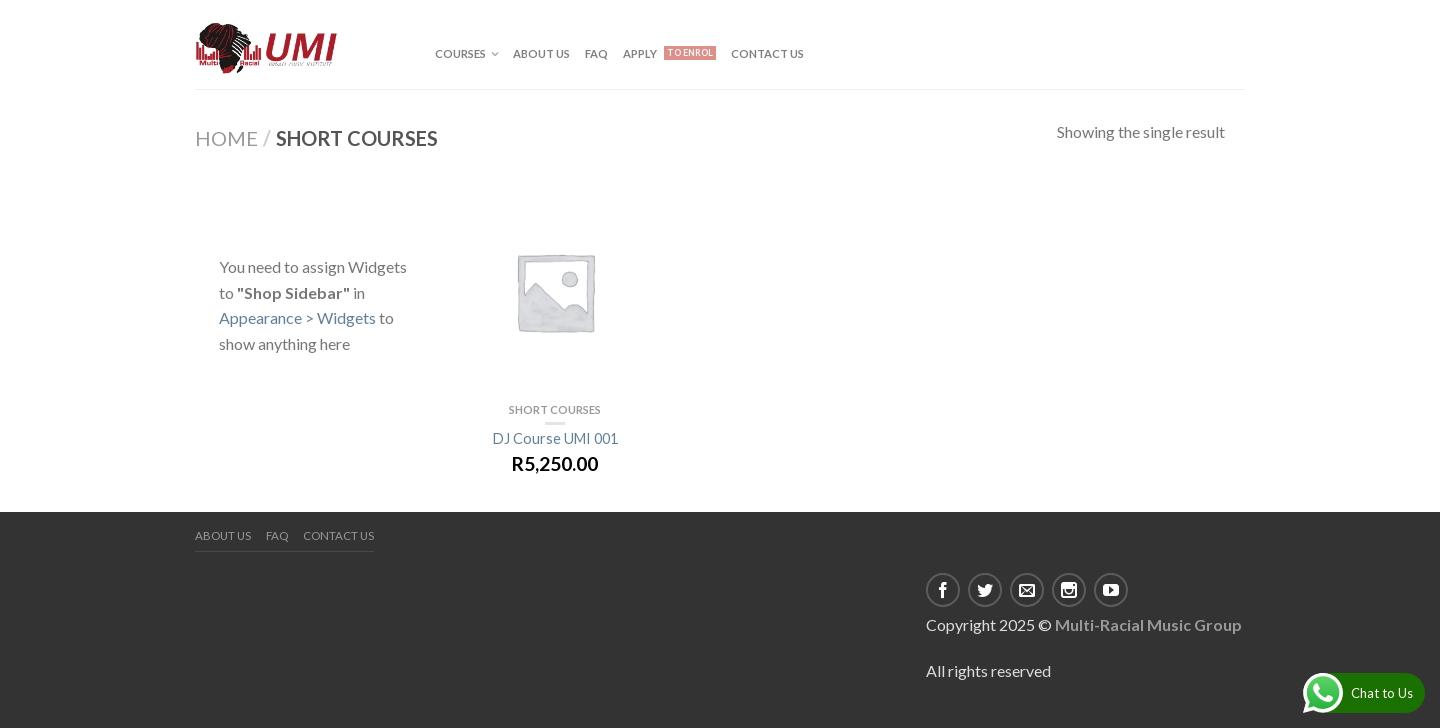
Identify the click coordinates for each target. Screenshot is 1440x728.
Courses (460, 53)
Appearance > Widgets (297, 317)
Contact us (767, 53)
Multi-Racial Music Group (1148, 624)
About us (541, 53)
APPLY (640, 53)
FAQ (596, 53)
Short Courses (555, 409)
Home (226, 138)
